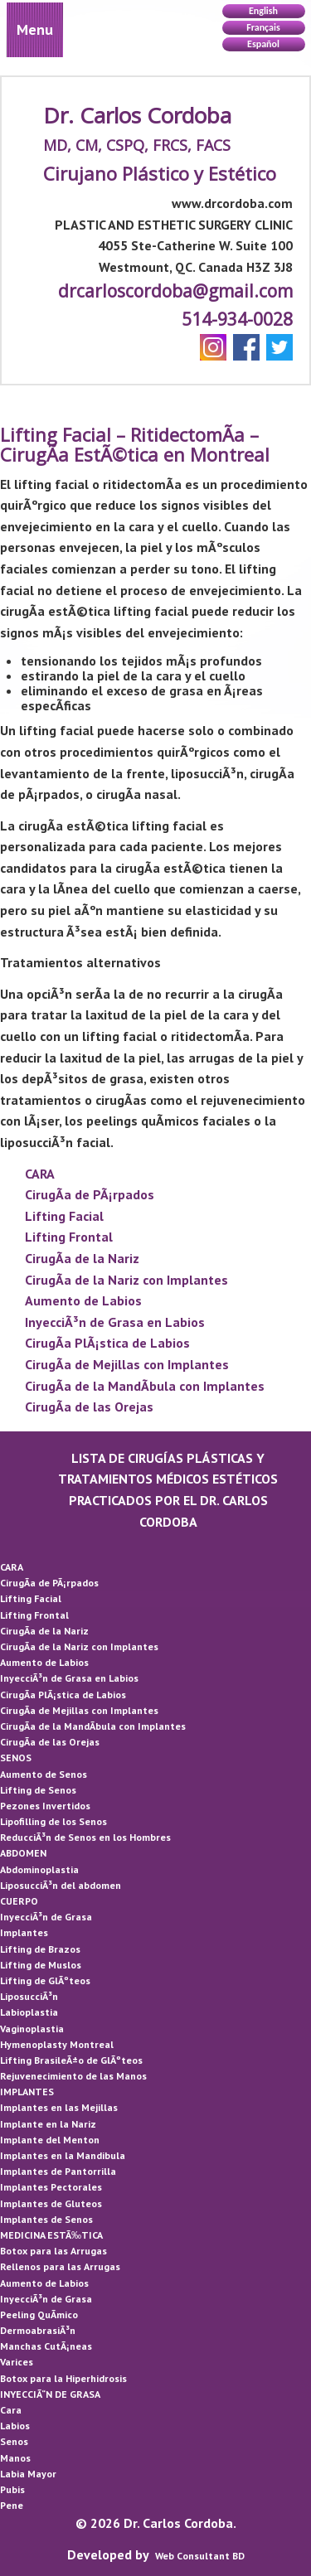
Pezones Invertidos (45, 1805)
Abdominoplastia (39, 1869)
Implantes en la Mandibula (62, 2155)
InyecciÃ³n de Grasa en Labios (115, 1322)
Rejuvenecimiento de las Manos (73, 2076)
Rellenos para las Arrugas (60, 2266)
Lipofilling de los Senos (53, 1821)
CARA (40, 1173)
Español (263, 44)
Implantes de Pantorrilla (58, 2171)
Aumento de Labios (83, 1300)
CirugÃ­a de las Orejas (89, 1406)
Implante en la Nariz (48, 2124)
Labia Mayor (28, 2473)
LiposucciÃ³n (29, 1996)
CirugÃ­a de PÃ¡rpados (89, 1194)
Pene (11, 2505)
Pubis (12, 2489)
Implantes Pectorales (51, 2187)
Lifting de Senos (38, 1790)
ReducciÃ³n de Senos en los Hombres (85, 1837)
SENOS (16, 1757)
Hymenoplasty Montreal (57, 2044)
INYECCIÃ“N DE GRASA (50, 2394)
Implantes (24, 1932)
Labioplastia (29, 2012)
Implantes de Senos (46, 2219)
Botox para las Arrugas (53, 2250)
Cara (11, 2410)
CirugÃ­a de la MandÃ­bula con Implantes (145, 1386)
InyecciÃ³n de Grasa (46, 1916)
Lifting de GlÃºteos (45, 1980)
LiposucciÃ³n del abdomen (60, 1885)
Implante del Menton (50, 2139)
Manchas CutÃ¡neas (46, 2346)
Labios (15, 2425)
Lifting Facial (64, 1216)
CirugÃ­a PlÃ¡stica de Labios (107, 1342)
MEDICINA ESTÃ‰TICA (51, 2235)
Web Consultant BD (200, 2555)
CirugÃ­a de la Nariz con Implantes (126, 1279)
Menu (35, 29)
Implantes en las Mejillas (59, 2107)
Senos (14, 2441)
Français (262, 27)
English (263, 11)
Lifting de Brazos (40, 1949)
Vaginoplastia (32, 2028)
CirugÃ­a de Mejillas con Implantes (127, 1364)
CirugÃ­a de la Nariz (82, 1258)
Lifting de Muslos (40, 1965)
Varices (16, 2362)
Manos (15, 2458)
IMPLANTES (27, 2091)
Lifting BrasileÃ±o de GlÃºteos (71, 2060)
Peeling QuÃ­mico (39, 2314)
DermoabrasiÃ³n (37, 2330)
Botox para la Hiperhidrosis (63, 2378)
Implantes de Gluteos (51, 2203)
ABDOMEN (23, 1853)
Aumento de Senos (43, 1774)
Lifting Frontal (69, 1236)
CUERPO (19, 1901)
